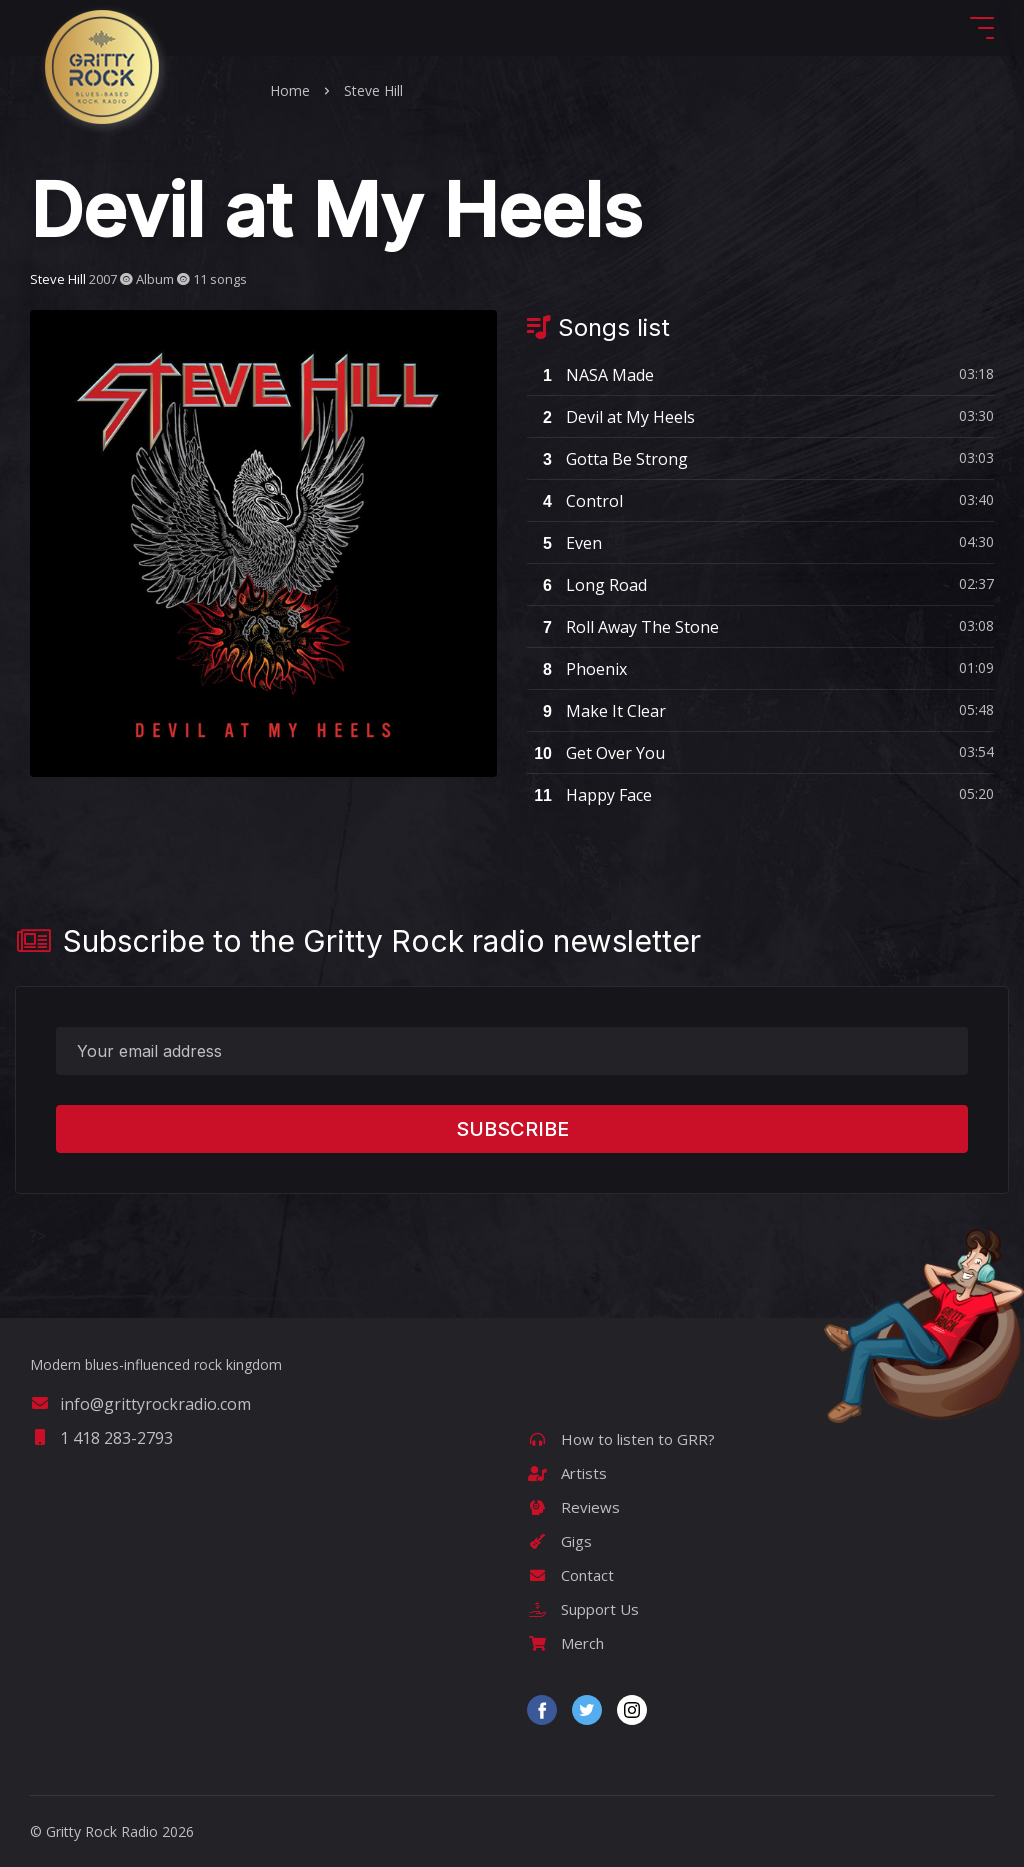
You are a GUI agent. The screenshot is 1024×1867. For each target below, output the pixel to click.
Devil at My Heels (611, 417)
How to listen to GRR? (621, 1439)
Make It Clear (596, 711)
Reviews (573, 1507)
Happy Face (589, 795)
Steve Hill (373, 90)
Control (575, 501)
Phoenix (577, 669)
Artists (567, 1473)
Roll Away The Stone (623, 627)
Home (290, 90)
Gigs (559, 1541)
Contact (570, 1575)
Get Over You (596, 753)
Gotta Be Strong (607, 459)
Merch (565, 1643)
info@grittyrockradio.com (140, 1404)
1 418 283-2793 (101, 1438)
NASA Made (590, 375)
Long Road (587, 585)
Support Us (583, 1609)
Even (564, 543)
